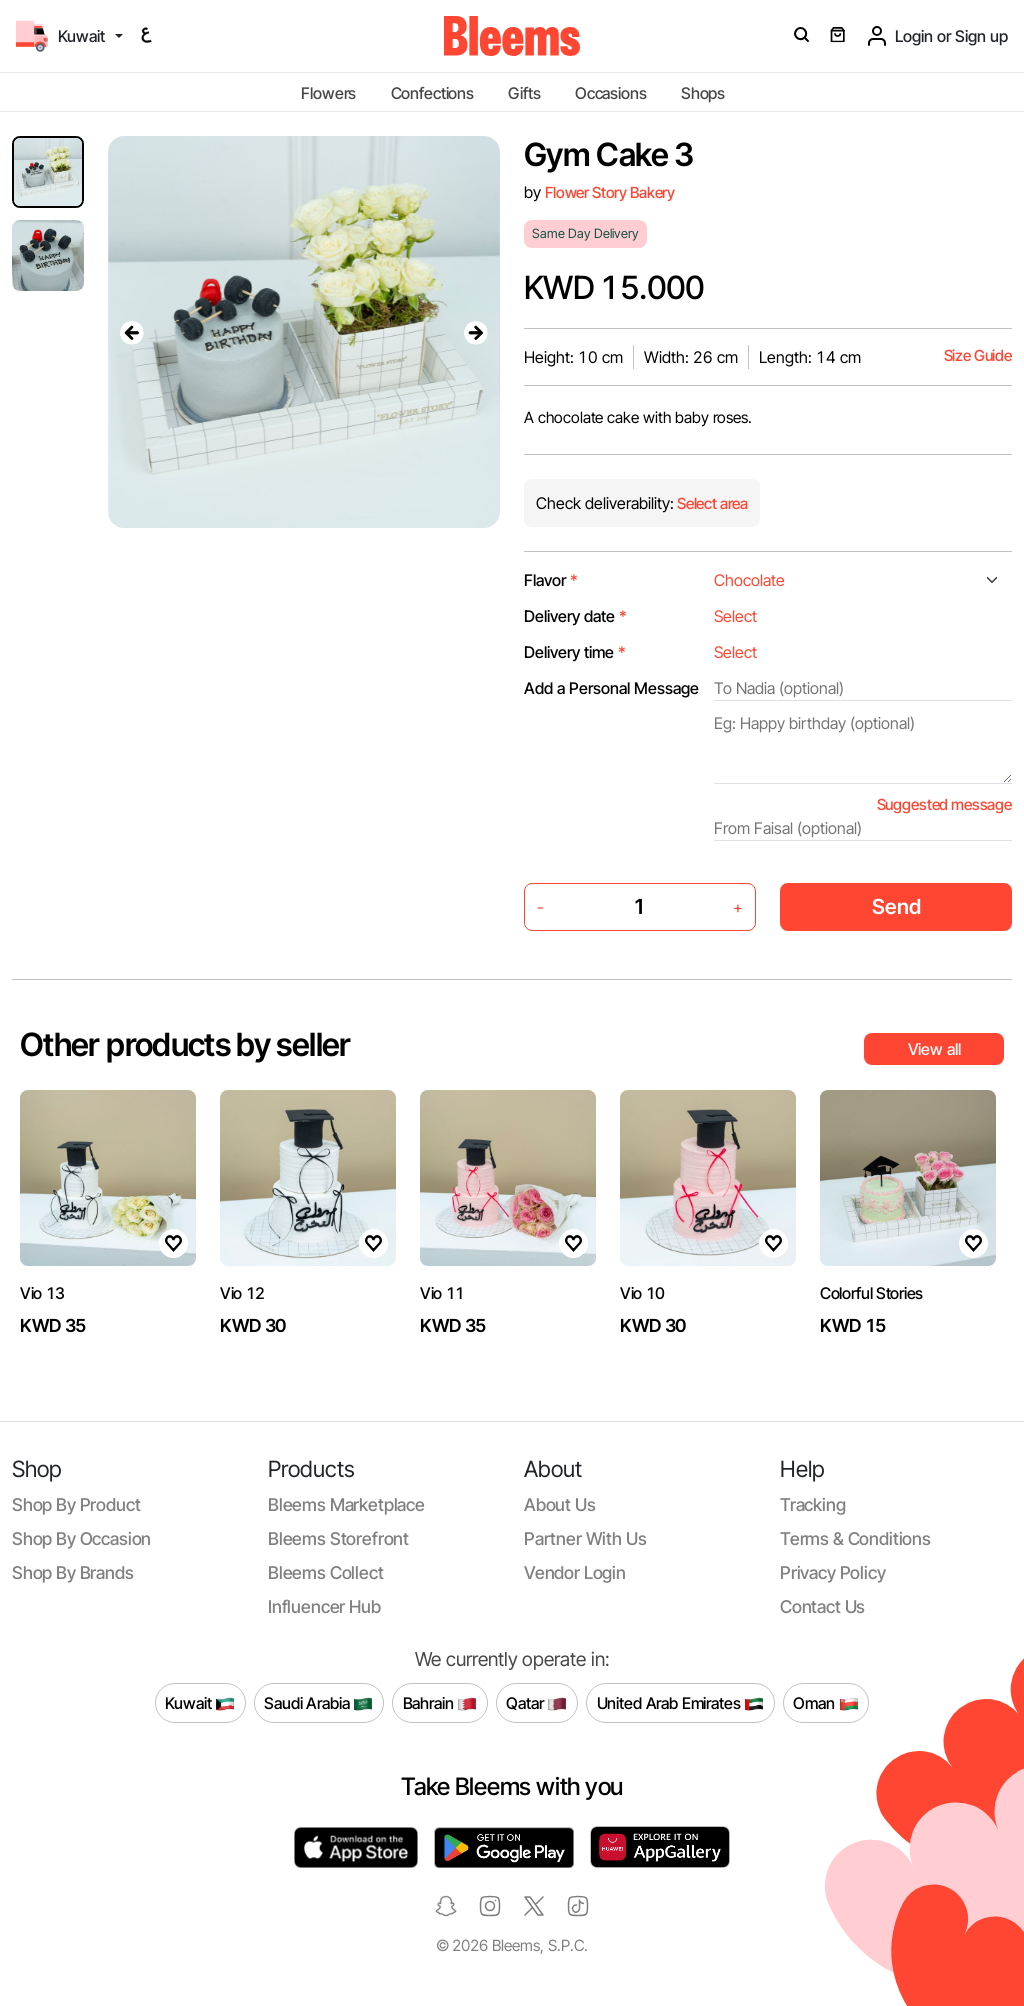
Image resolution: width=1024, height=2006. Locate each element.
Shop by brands (73, 1572)
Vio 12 (242, 1293)
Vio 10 (642, 1293)
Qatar (536, 1703)
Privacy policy (833, 1572)
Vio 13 (42, 1293)
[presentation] (132, 332)
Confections (432, 93)
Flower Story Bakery (610, 192)
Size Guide (978, 355)
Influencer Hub (324, 1606)
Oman (825, 1703)
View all (934, 1049)
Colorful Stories (871, 1293)
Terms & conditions (855, 1538)
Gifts (524, 93)
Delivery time (575, 652)
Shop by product (76, 1504)
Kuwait (200, 1703)
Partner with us (585, 1538)
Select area (711, 503)
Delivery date (575, 616)
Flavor (551, 580)
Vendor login (575, 1572)
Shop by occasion (81, 1538)
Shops (703, 93)
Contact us (822, 1606)
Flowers (328, 93)
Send (896, 906)
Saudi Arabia (318, 1703)
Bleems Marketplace (346, 1504)
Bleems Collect (326, 1572)
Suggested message (944, 804)
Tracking (813, 1504)
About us (560, 1504)
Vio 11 (442, 1293)
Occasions (611, 93)
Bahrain (440, 1703)
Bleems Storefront (338, 1538)
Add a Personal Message (611, 688)
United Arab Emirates (681, 1703)
